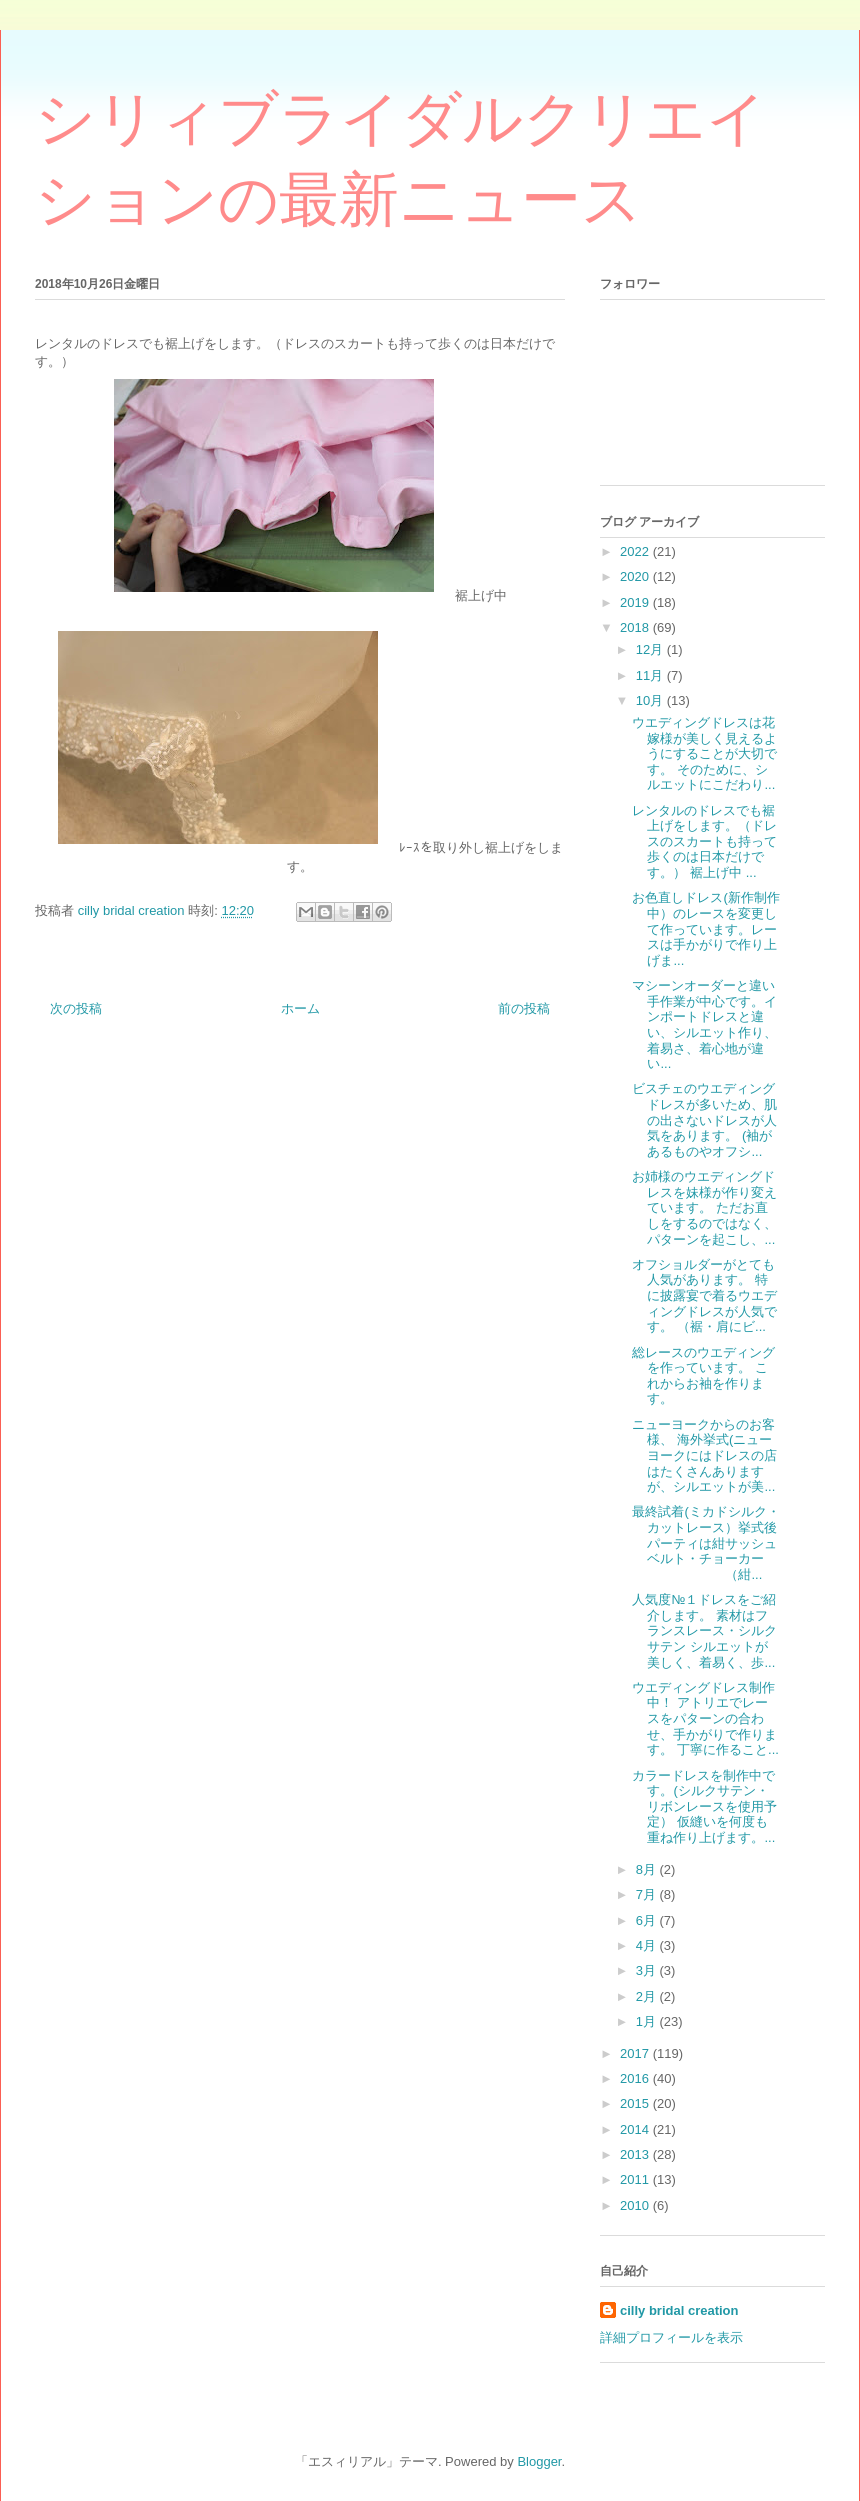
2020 (636, 576)
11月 (651, 675)
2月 (648, 1996)
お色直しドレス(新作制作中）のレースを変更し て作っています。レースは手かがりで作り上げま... (705, 928)
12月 (651, 649)
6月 (648, 1920)
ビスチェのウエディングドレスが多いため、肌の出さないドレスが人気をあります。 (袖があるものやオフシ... (704, 1119)
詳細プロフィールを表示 (671, 2337)
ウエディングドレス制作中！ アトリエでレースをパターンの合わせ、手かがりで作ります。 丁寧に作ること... (705, 1718)
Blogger (539, 2461)
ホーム (300, 1008)
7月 (648, 1894)
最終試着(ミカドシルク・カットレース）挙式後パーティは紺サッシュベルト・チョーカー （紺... (705, 1542)
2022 (636, 551)
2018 (636, 627)
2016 (636, 2078)
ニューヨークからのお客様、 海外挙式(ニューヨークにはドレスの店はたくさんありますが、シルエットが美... (704, 1455)
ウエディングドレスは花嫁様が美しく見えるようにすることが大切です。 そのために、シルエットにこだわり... (704, 753)
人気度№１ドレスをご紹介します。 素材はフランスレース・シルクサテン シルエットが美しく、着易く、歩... (704, 1630)
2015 (636, 2103)
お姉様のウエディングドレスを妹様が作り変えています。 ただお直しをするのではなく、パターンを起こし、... (704, 1207)
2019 (636, 602)
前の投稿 (524, 1008)
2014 (636, 2129)
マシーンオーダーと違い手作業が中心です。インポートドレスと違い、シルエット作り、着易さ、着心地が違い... (704, 1024)
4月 (648, 1945)
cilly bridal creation (679, 2310)
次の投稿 (76, 1008)
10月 (651, 700)
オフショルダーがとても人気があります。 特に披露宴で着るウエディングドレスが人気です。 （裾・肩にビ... (704, 1295)
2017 (636, 2053)
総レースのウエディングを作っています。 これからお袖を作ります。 (703, 1376)
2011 (636, 2179)
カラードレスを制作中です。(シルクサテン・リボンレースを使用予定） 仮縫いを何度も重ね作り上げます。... (704, 1806)
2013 (636, 2154)
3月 (648, 1970)
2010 (636, 2205)
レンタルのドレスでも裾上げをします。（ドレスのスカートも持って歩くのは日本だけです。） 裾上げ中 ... (704, 841)
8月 (648, 1869)
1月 (648, 2021)
